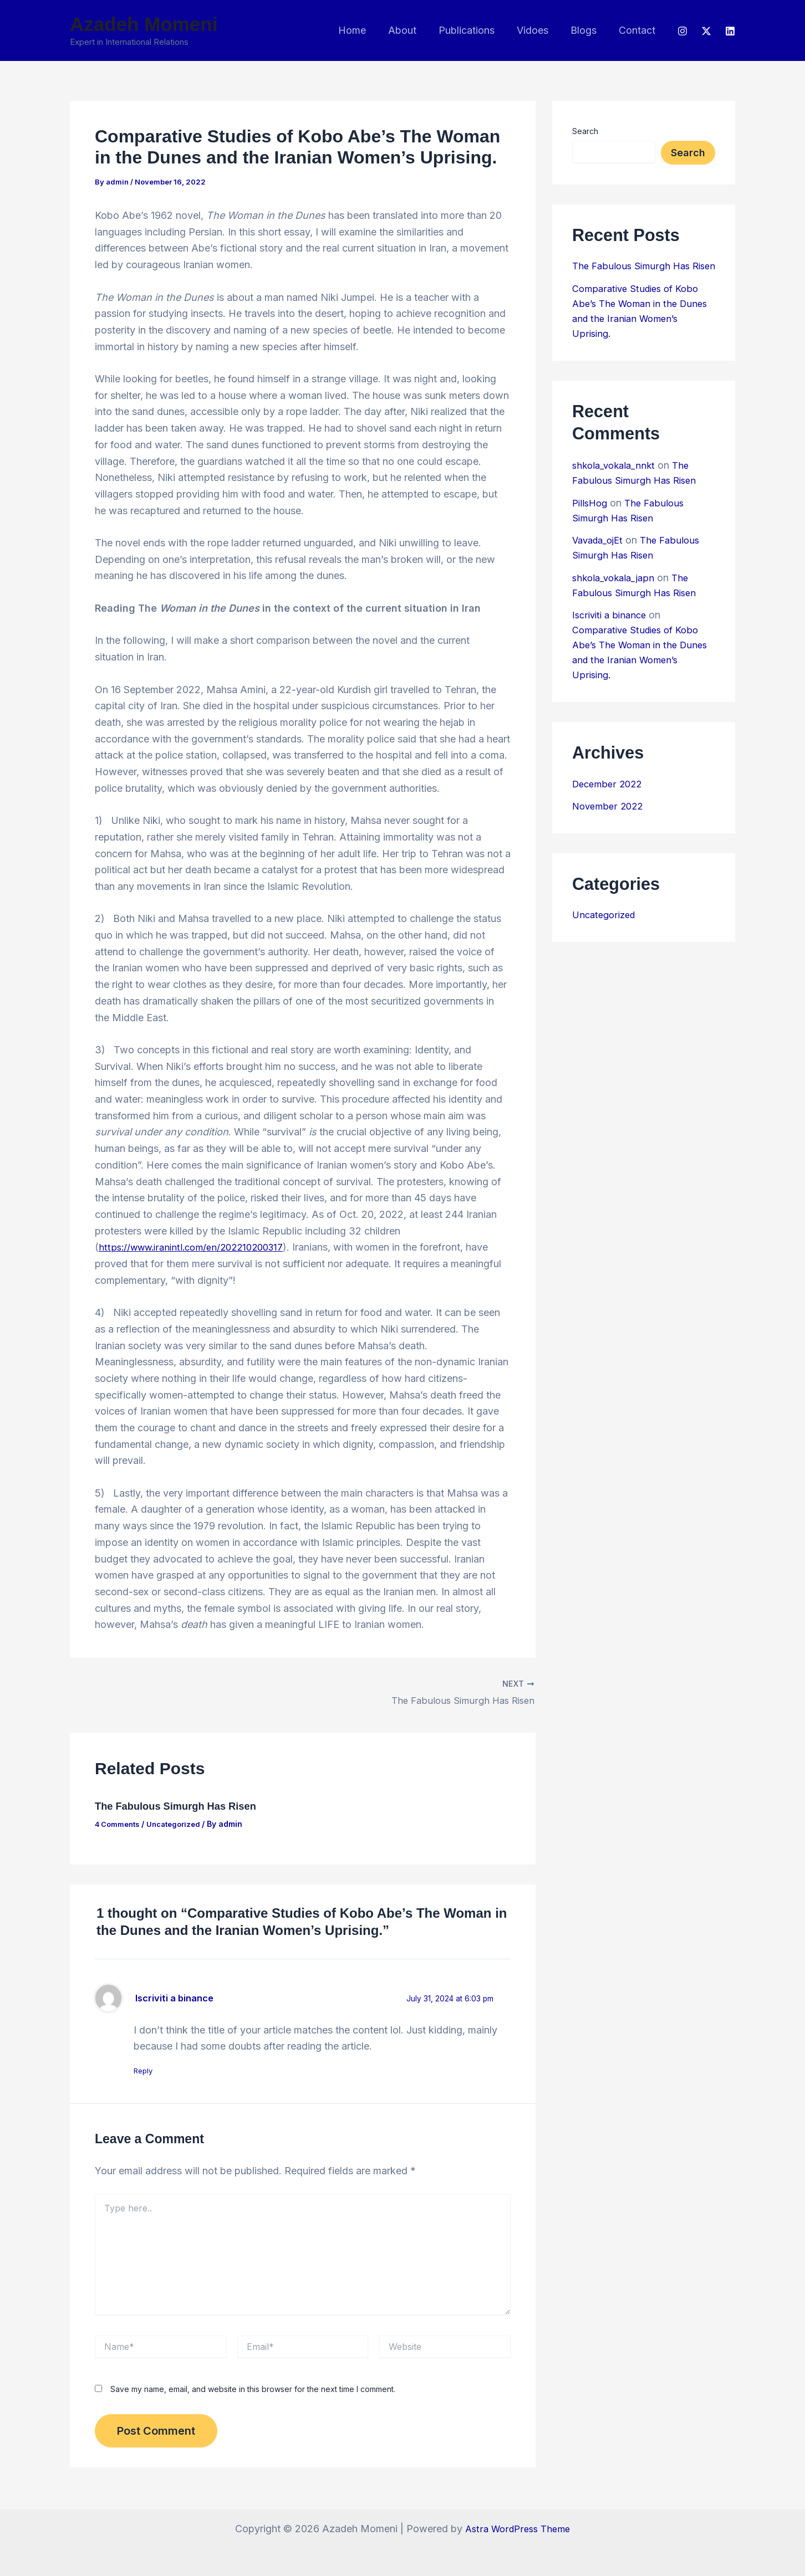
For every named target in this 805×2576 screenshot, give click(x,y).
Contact (638, 30)
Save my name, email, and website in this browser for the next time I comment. (252, 2390)
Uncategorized (180, 1822)
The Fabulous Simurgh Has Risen (183, 1805)
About (412, 30)
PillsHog (591, 518)
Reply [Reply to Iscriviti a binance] (148, 2070)
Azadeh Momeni (143, 24)
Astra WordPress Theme (518, 2528)
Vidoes (538, 30)
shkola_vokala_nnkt (616, 480)
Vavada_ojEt (600, 555)
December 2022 (609, 799)
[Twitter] (706, 31)
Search (585, 131)
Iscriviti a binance (179, 1997)
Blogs (587, 30)
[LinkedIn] (730, 31)
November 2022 (610, 821)
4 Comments (119, 1822)
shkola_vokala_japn (616, 592)
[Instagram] (682, 31)
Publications (474, 30)
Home (364, 30)
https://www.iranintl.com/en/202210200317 (198, 1247)
